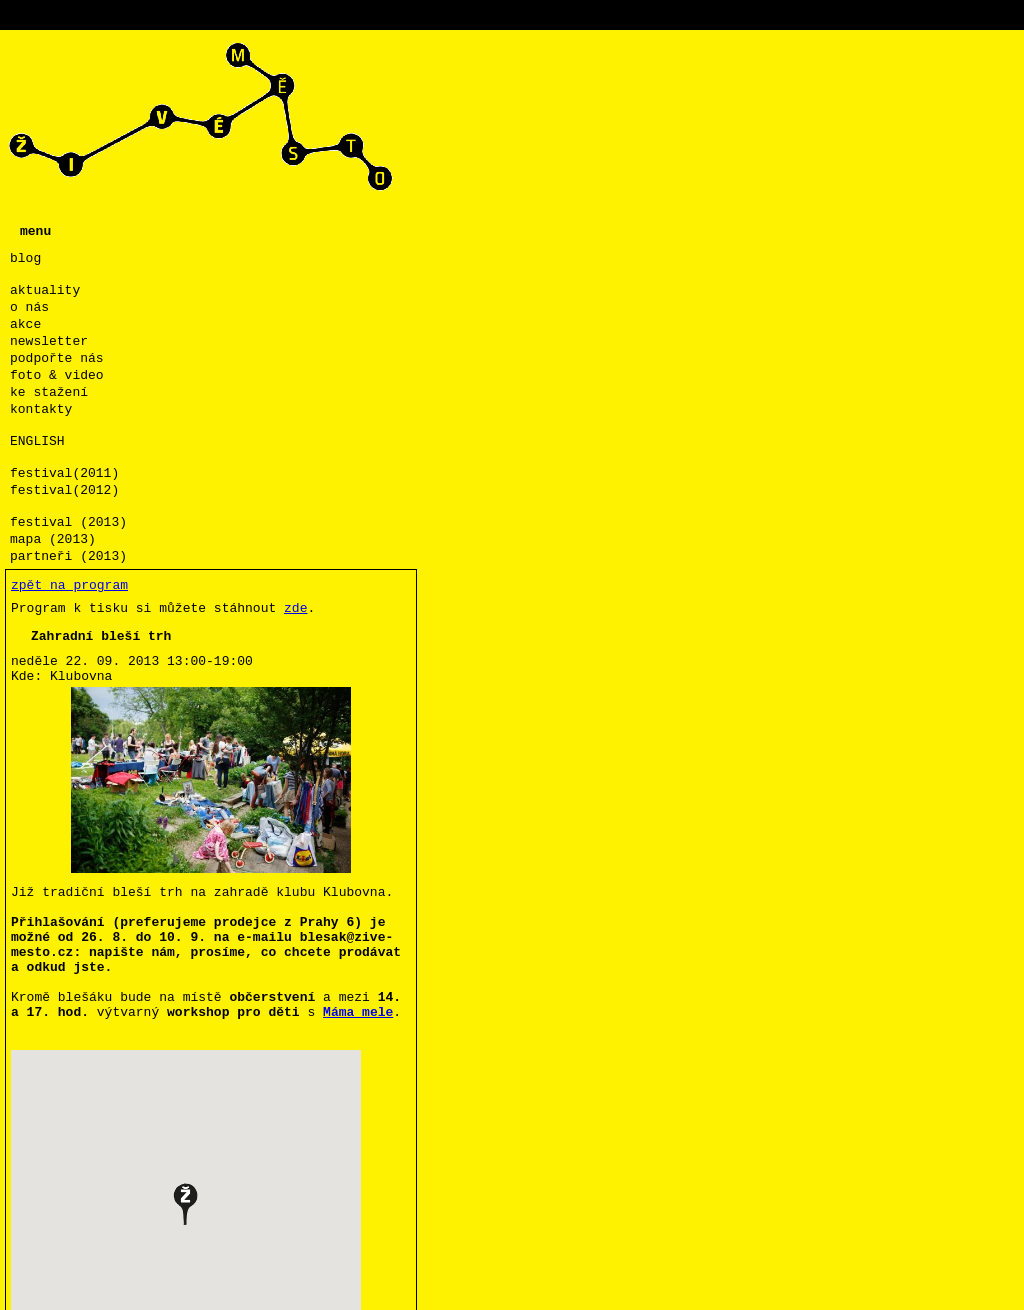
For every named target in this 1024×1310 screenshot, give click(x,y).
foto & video (57, 375)
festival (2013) (68, 522)
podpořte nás (57, 358)
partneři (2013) (68, 556)
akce (25, 324)
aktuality (45, 290)
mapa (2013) (53, 539)
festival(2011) (64, 473)
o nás (29, 307)
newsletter (49, 341)
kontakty (41, 409)
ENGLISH (37, 441)
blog (25, 258)
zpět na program (69, 585)
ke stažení (49, 392)
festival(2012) (64, 490)
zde (295, 608)
